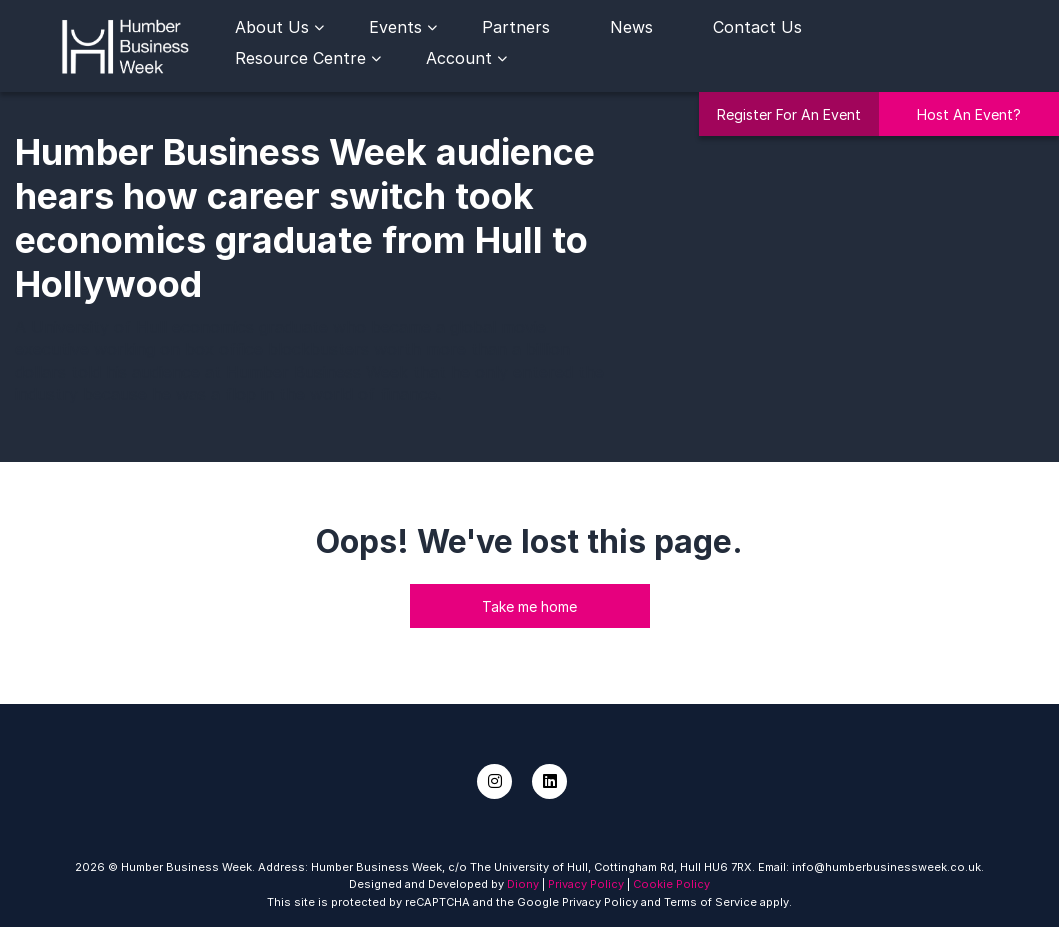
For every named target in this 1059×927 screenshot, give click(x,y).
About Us (272, 27)
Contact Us (757, 27)
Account (459, 58)
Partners (516, 27)
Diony (523, 884)
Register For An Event (789, 114)
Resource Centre (300, 58)
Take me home (529, 606)
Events (395, 27)
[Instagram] (494, 781)
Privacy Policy (586, 884)
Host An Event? (969, 114)
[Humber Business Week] (125, 44)
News (631, 27)
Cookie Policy (671, 884)
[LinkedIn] (549, 781)
